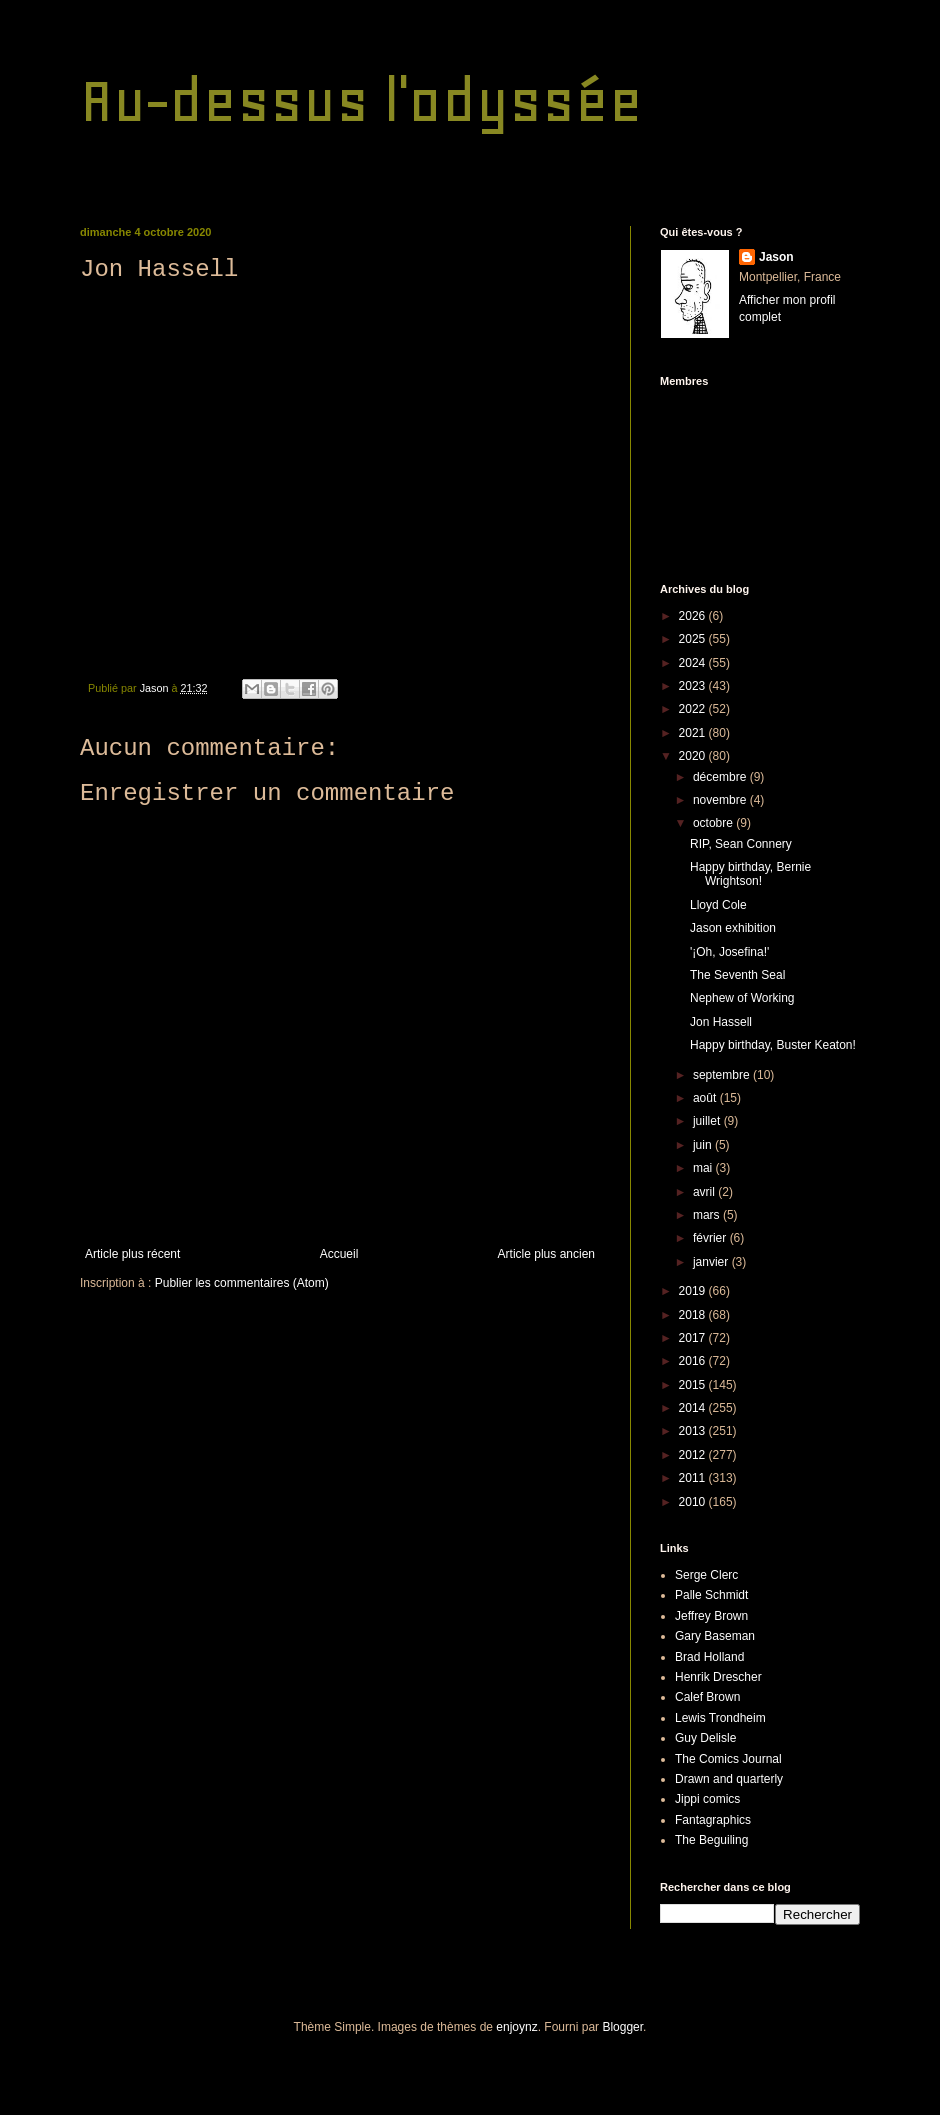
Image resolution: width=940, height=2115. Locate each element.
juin (704, 1145)
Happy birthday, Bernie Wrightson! (750, 874)
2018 (694, 1315)
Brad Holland (709, 1657)
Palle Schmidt (711, 1595)
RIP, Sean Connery (741, 844)
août (706, 1098)
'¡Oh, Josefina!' (729, 952)
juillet (708, 1121)
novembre (721, 800)
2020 (694, 756)
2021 (694, 733)
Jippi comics (707, 1799)
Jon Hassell (721, 1022)
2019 (694, 1291)
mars (708, 1215)
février (711, 1238)
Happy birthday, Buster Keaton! (773, 1045)
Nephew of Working (742, 998)
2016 (694, 1361)
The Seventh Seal (737, 975)
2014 (694, 1408)
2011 (694, 1478)
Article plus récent (132, 1254)
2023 (694, 686)
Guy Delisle (705, 1738)
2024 (694, 663)
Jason (776, 257)
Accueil (339, 1254)
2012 (694, 1455)
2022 (694, 709)
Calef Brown (707, 1697)
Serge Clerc (706, 1575)
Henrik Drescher (718, 1677)
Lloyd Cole (718, 905)
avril (705, 1192)
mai (704, 1168)
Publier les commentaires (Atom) (242, 1283)
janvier (712, 1262)
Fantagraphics (713, 1820)
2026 (694, 616)
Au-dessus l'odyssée (361, 100)
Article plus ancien (546, 1254)
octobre (714, 823)
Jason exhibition (733, 928)
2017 (694, 1338)
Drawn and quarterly (729, 1779)
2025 (694, 639)
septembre (723, 1075)
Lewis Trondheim (720, 1718)
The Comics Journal (728, 1759)
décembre (721, 777)
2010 (694, 1502)
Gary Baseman (715, 1636)
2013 (694, 1431)
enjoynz (516, 2027)
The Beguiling (711, 1840)
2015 (694, 1385)
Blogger (622, 2027)
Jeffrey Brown (711, 1616)
